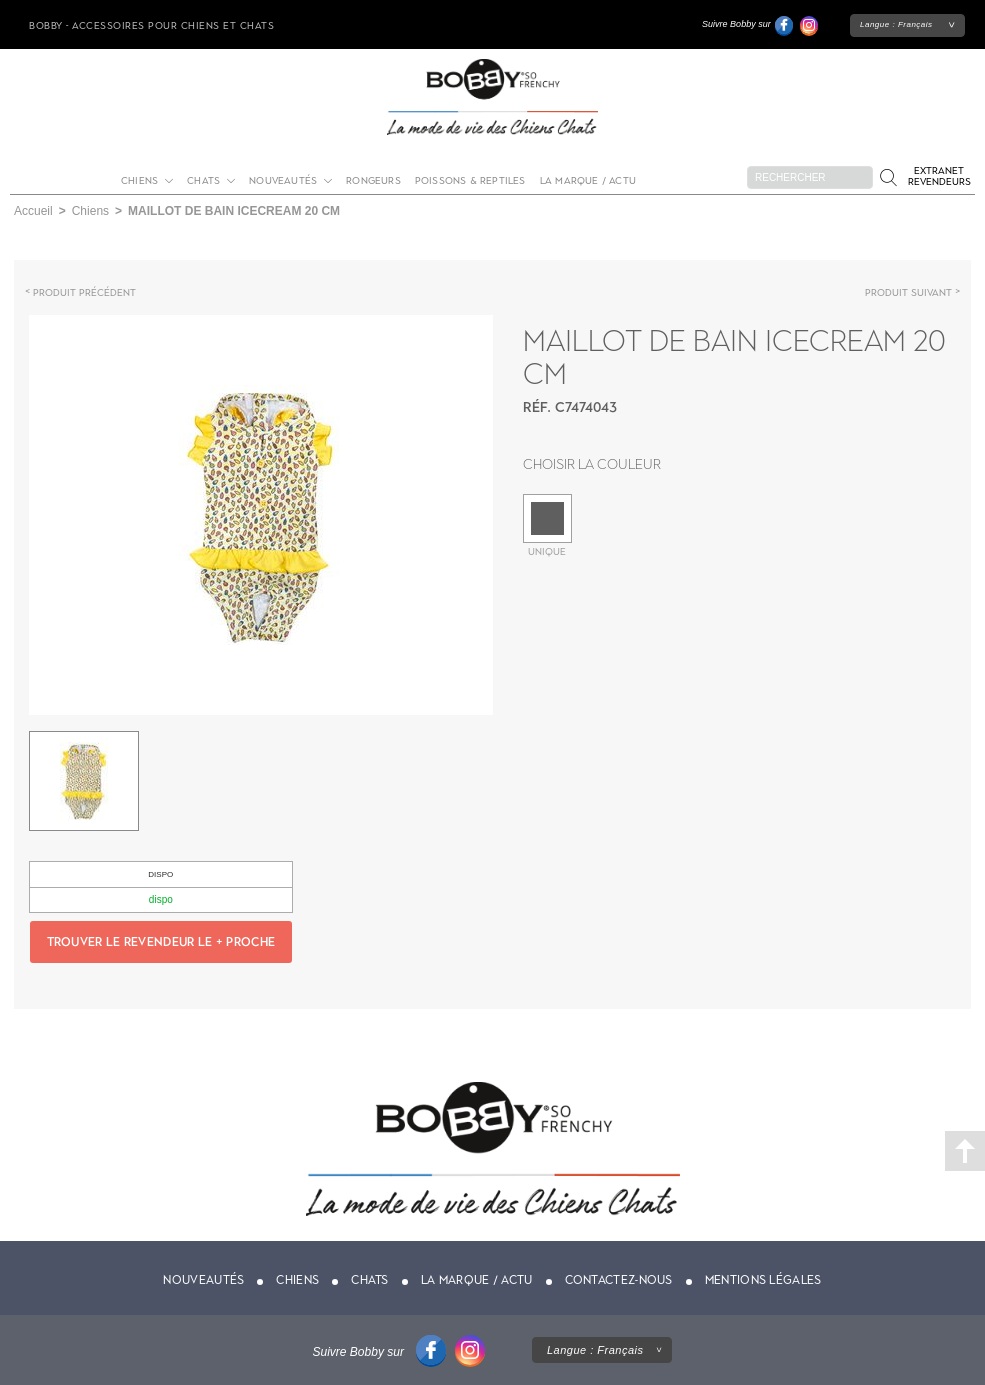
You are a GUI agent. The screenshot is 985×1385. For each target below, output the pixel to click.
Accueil (33, 211)
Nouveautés (283, 180)
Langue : (896, 24)
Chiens (139, 180)
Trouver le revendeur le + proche (161, 942)
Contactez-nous (619, 1280)
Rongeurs (373, 180)
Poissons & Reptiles (470, 180)
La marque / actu (588, 180)
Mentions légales (763, 1280)
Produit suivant (908, 292)
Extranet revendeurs (939, 176)
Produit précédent (84, 292)
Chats (203, 180)
